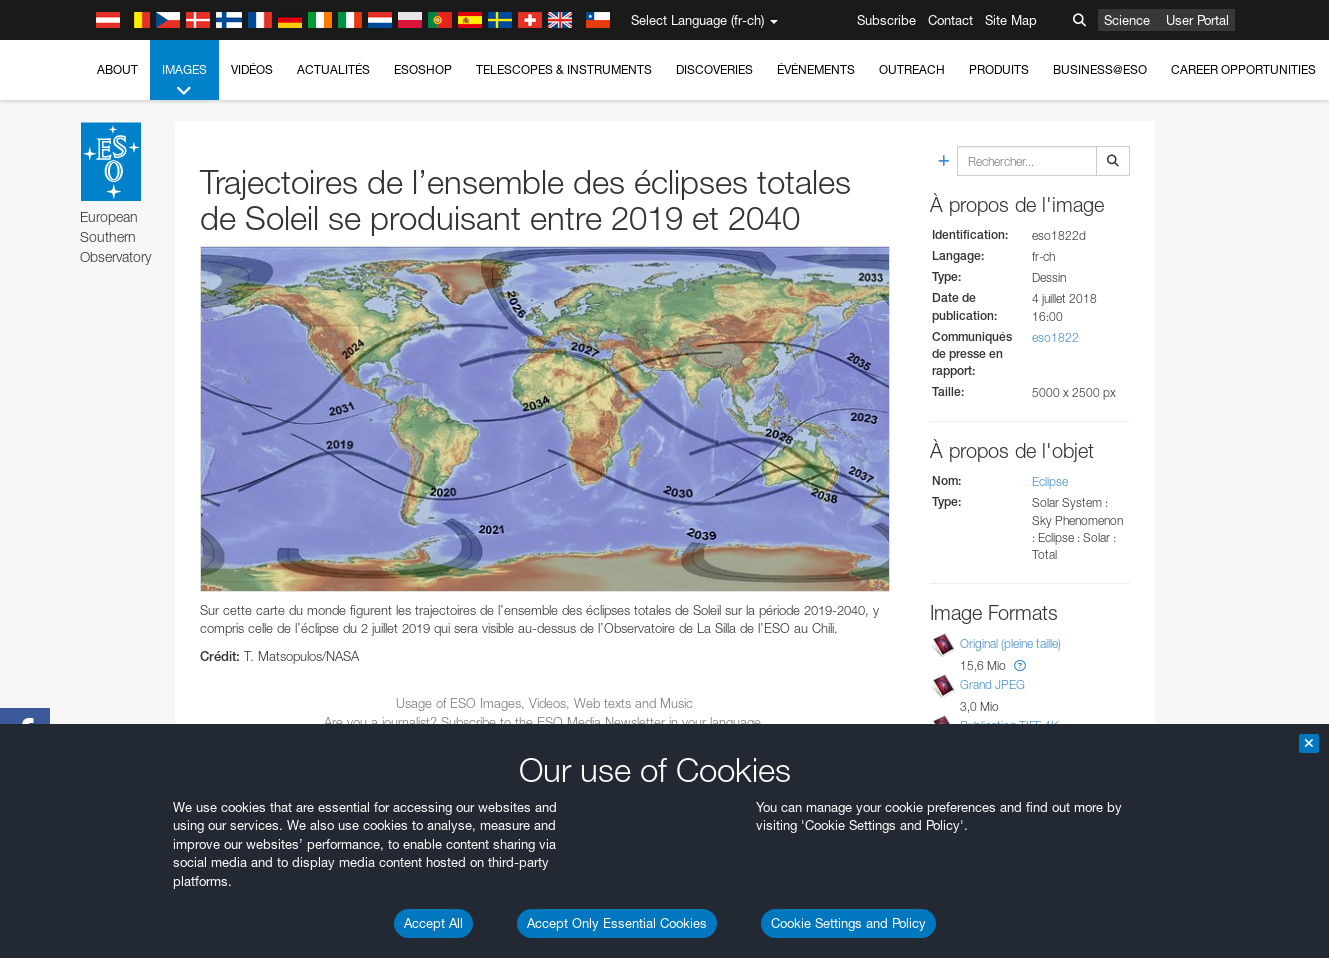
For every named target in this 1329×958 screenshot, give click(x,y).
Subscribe (886, 20)
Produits (999, 69)
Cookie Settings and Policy (848, 923)
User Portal (1197, 20)
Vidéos (252, 69)
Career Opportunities (1243, 69)
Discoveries (714, 69)
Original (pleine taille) (1010, 643)
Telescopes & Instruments (564, 69)
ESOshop (423, 69)
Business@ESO (1100, 69)
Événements (816, 69)
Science (1127, 20)
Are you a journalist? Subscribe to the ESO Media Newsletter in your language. (544, 722)
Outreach (912, 69)
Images (184, 81)
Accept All (433, 923)
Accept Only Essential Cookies (617, 923)
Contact (950, 20)
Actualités (333, 69)
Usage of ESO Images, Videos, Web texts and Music (544, 703)
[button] (1020, 665)
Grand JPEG (992, 684)
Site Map (1011, 20)
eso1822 (1055, 337)
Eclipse (1050, 481)
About (117, 69)
